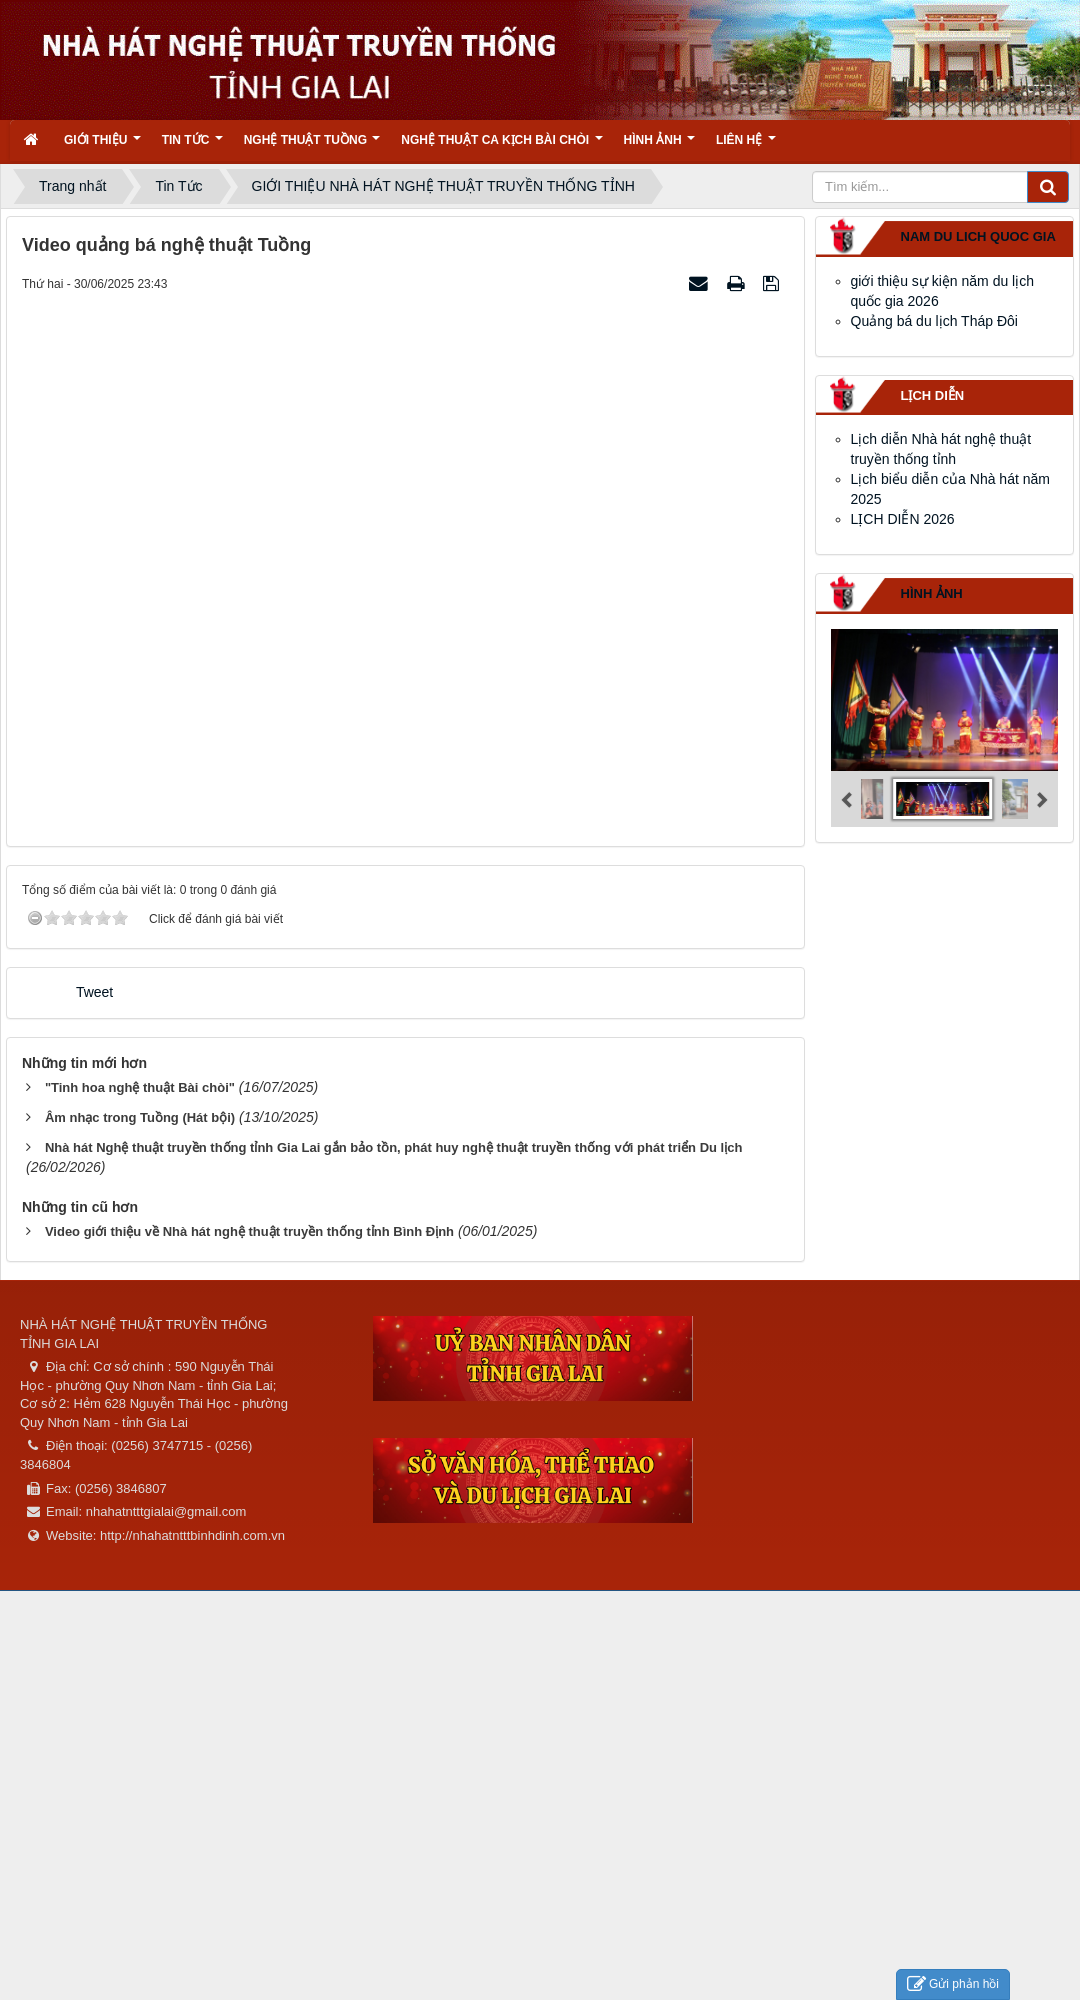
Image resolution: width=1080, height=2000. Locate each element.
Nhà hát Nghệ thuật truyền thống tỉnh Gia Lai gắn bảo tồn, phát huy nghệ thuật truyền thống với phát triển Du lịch (393, 1147)
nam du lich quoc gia (978, 236)
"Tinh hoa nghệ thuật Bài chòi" (140, 1087)
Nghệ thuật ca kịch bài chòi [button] (501, 146)
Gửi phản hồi (953, 1984)
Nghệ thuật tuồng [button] (312, 146)
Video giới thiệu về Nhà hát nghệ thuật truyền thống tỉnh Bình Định (249, 1231)
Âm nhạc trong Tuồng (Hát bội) (140, 1117)
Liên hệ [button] (746, 146)
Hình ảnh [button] (659, 146)
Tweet (94, 992)
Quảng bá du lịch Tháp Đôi (934, 321)
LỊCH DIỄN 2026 (903, 519)
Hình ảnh (932, 593)
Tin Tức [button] (192, 146)
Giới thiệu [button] (102, 146)
